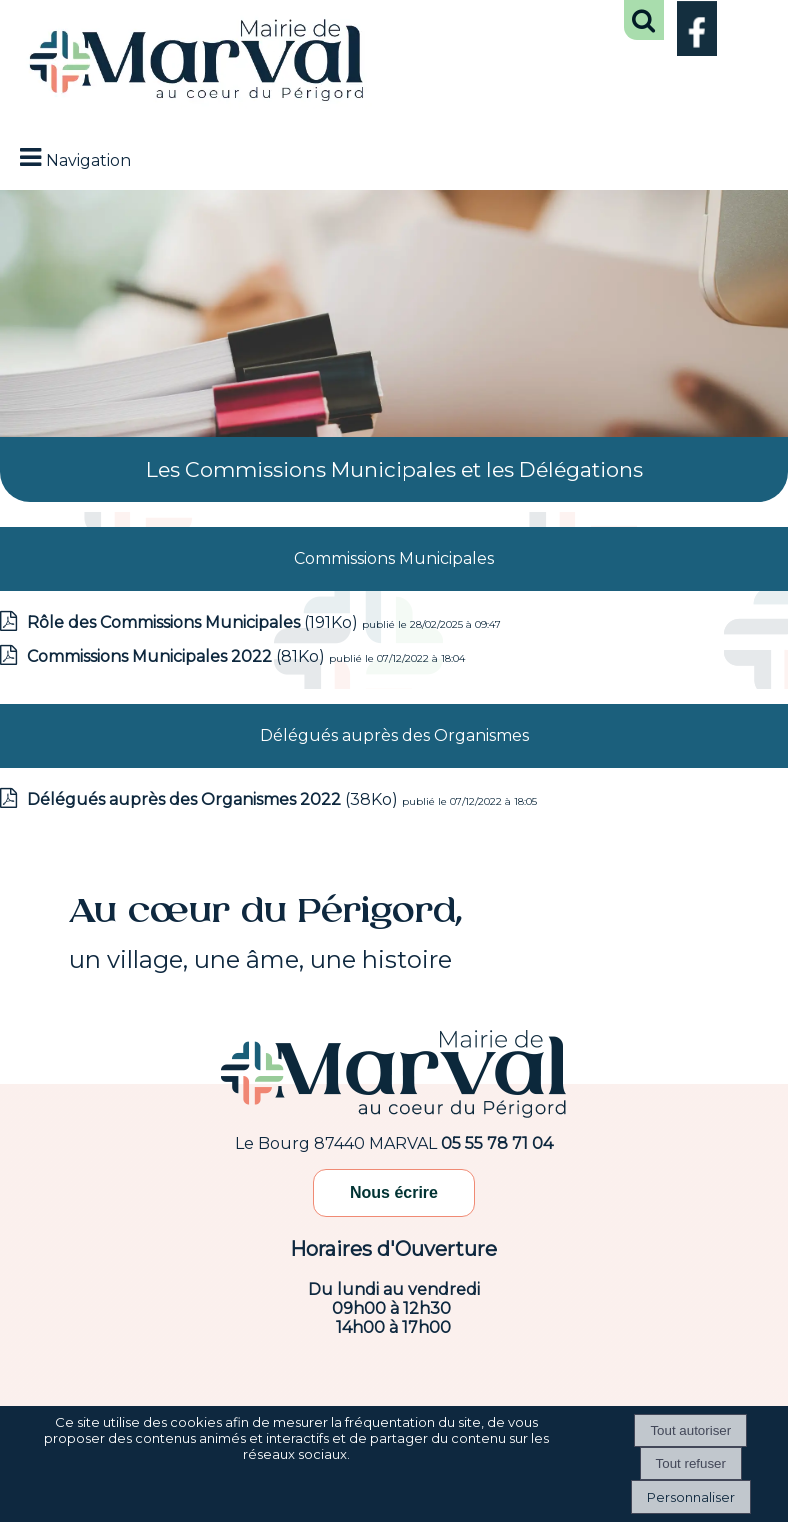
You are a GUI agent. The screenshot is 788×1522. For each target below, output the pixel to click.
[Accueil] (197, 62)
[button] (644, 20)
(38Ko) (214, 799)
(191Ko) (194, 622)
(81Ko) (178, 656)
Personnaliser (691, 1497)
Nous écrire (394, 1192)
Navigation (88, 160)
